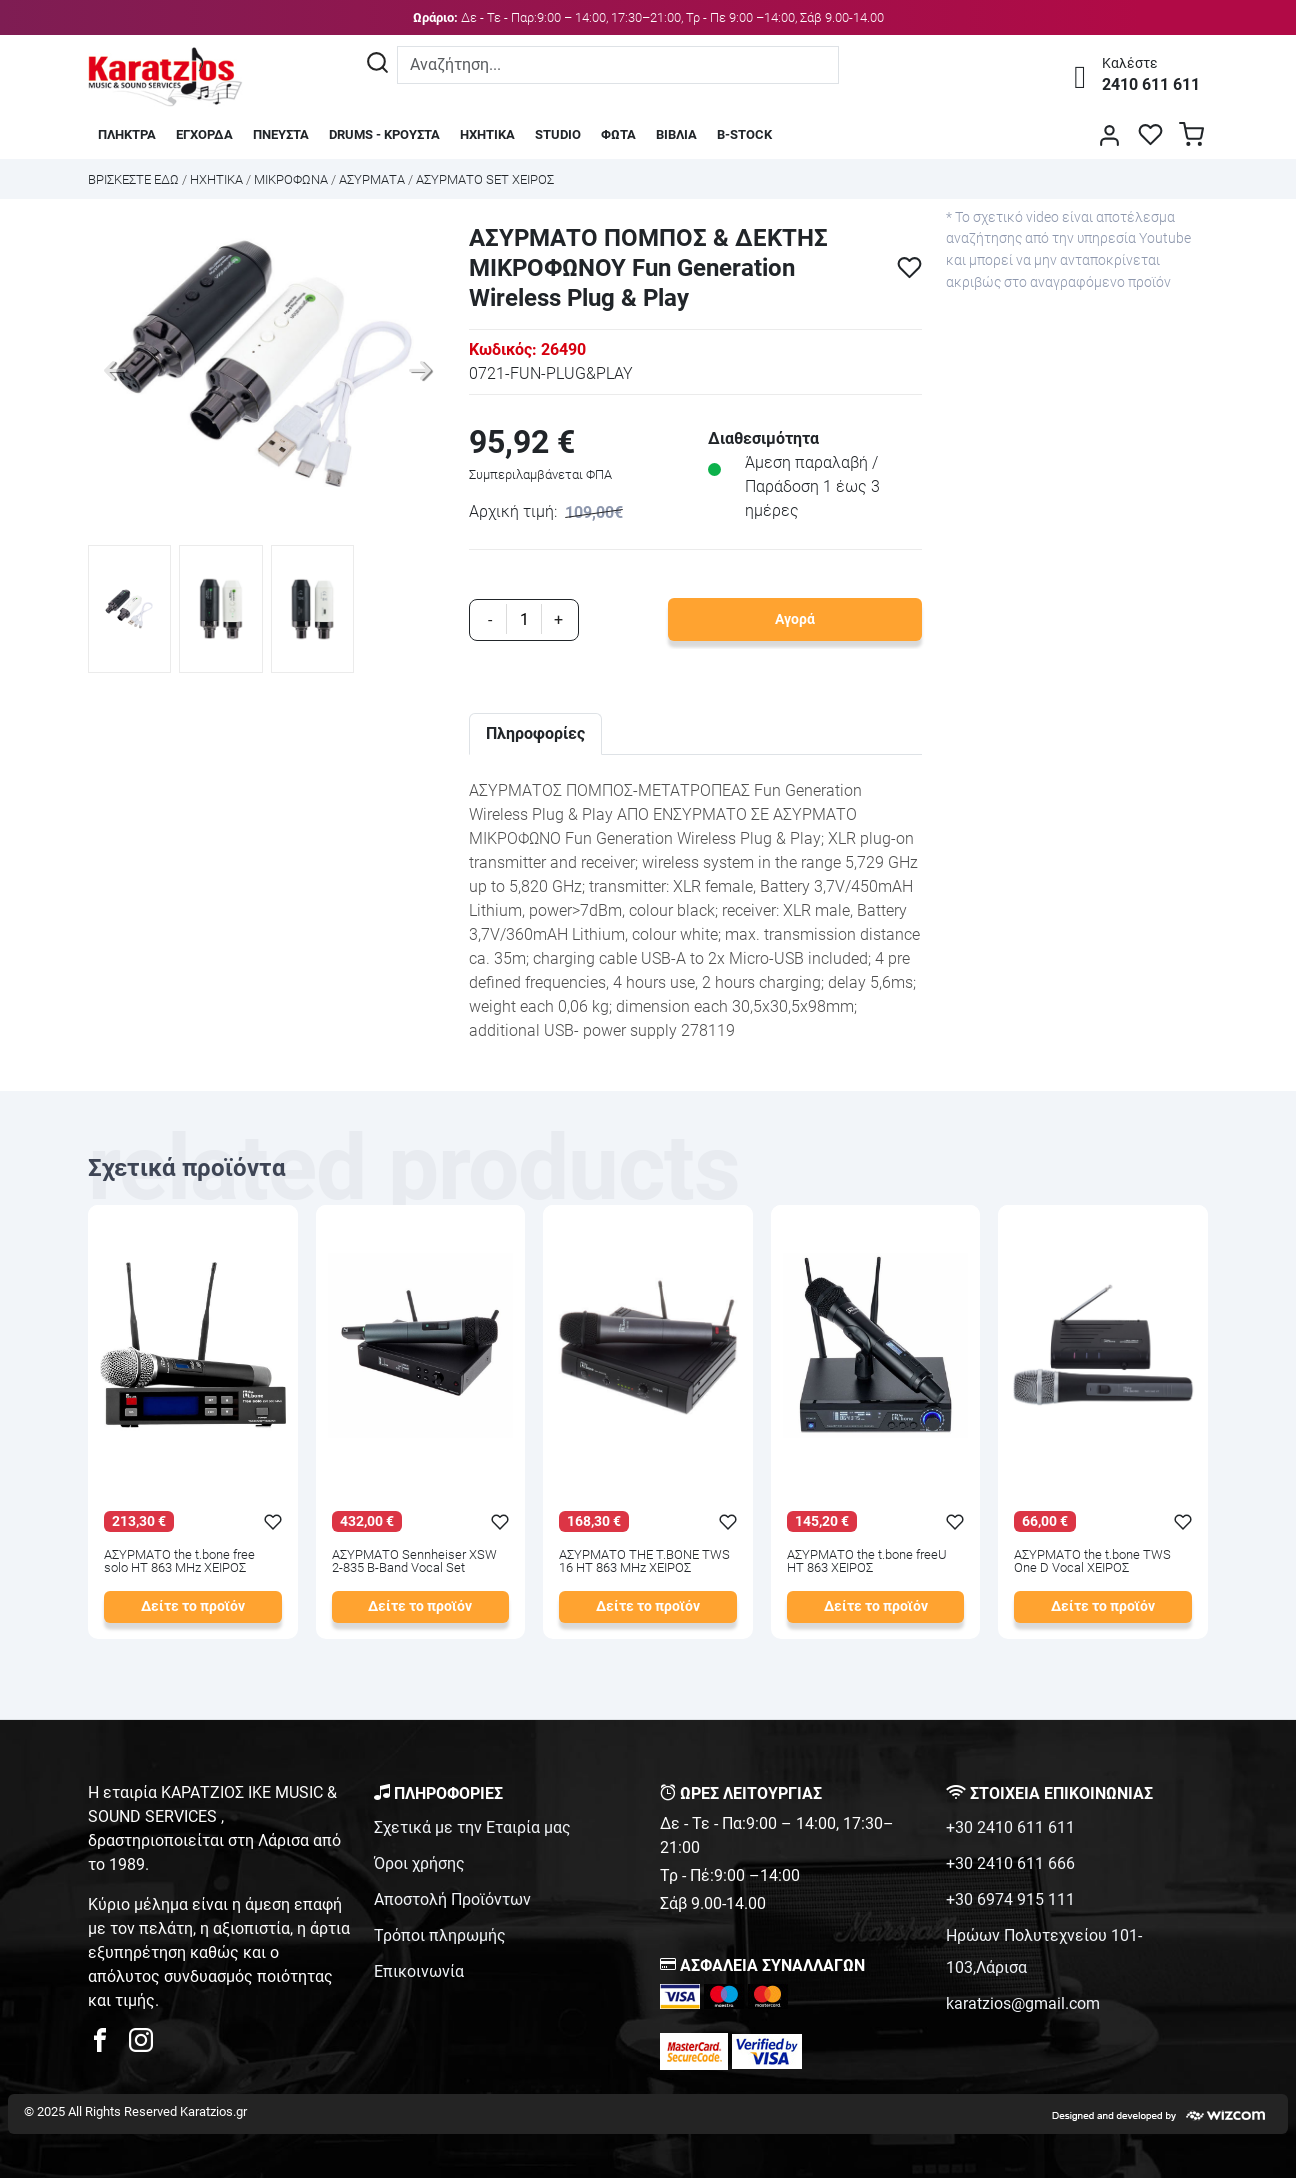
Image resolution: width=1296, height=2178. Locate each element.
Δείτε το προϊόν (193, 1606)
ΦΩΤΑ (618, 134)
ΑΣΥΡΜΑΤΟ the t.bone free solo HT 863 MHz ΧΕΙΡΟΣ (179, 1562)
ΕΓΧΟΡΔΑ (204, 134)
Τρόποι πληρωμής (440, 1935)
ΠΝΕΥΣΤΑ (281, 134)
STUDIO (558, 134)
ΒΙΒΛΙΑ (676, 134)
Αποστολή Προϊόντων (452, 1899)
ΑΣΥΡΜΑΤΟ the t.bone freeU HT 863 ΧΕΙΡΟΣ (867, 1562)
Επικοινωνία (419, 1971)
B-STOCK (744, 134)
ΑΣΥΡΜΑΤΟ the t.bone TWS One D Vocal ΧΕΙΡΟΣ (1092, 1562)
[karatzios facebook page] (108, 2045)
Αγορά (795, 619)
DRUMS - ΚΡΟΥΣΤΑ (384, 134)
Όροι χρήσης (419, 1863)
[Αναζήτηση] (377, 65)
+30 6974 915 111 (1010, 1899)
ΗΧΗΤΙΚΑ (487, 134)
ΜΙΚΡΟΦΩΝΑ (291, 179)
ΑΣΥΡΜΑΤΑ (372, 179)
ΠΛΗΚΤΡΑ (127, 134)
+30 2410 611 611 (1010, 1827)
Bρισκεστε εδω (135, 179)
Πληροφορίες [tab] (535, 733)
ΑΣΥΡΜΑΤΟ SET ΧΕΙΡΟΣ (485, 179)
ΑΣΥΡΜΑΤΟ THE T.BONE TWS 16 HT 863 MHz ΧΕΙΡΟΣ (644, 1562)
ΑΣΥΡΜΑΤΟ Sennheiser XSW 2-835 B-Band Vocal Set (414, 1562)
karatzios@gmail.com (1023, 2003)
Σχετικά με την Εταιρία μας (472, 1827)
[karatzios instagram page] (141, 2045)
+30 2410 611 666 (1010, 1863)
